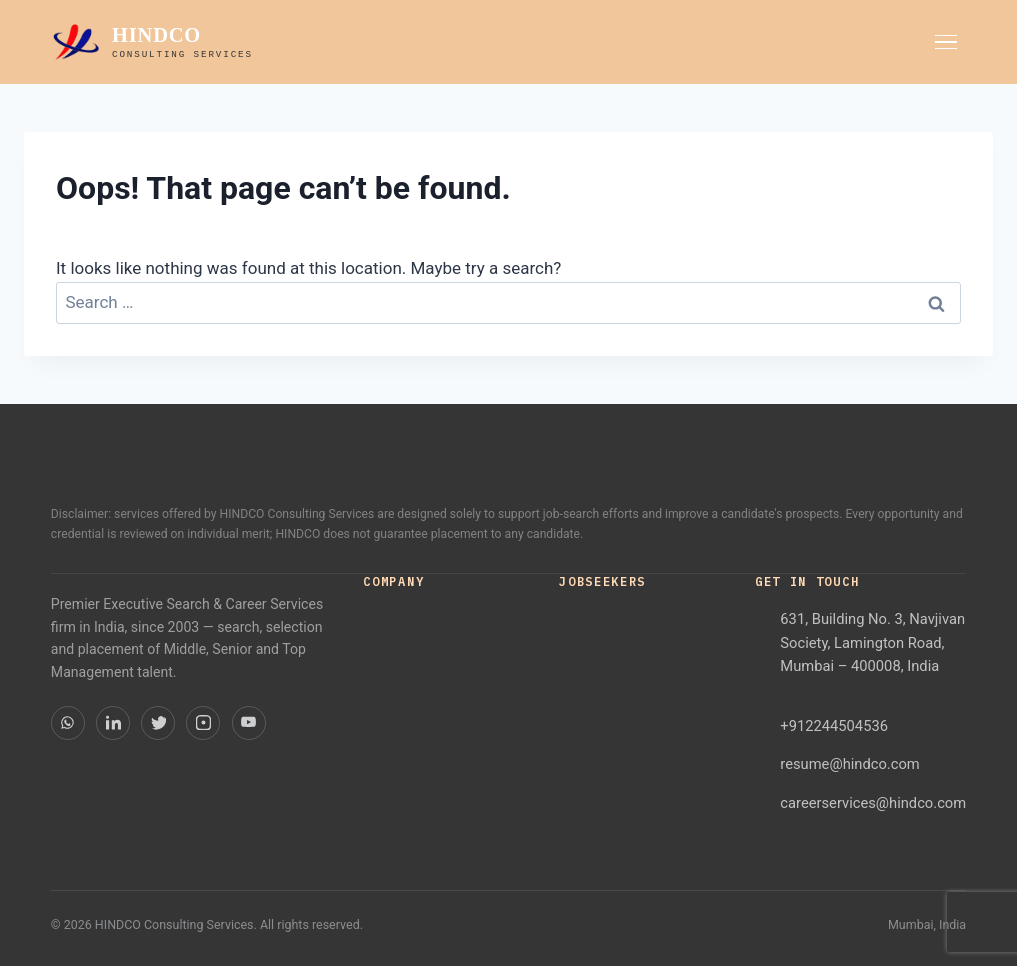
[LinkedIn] (113, 723)
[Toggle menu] (946, 42)
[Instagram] (203, 723)
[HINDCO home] (152, 42)
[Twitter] (158, 723)
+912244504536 (834, 726)
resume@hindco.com (849, 764)
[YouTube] (249, 723)
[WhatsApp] (68, 723)
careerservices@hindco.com (873, 803)
